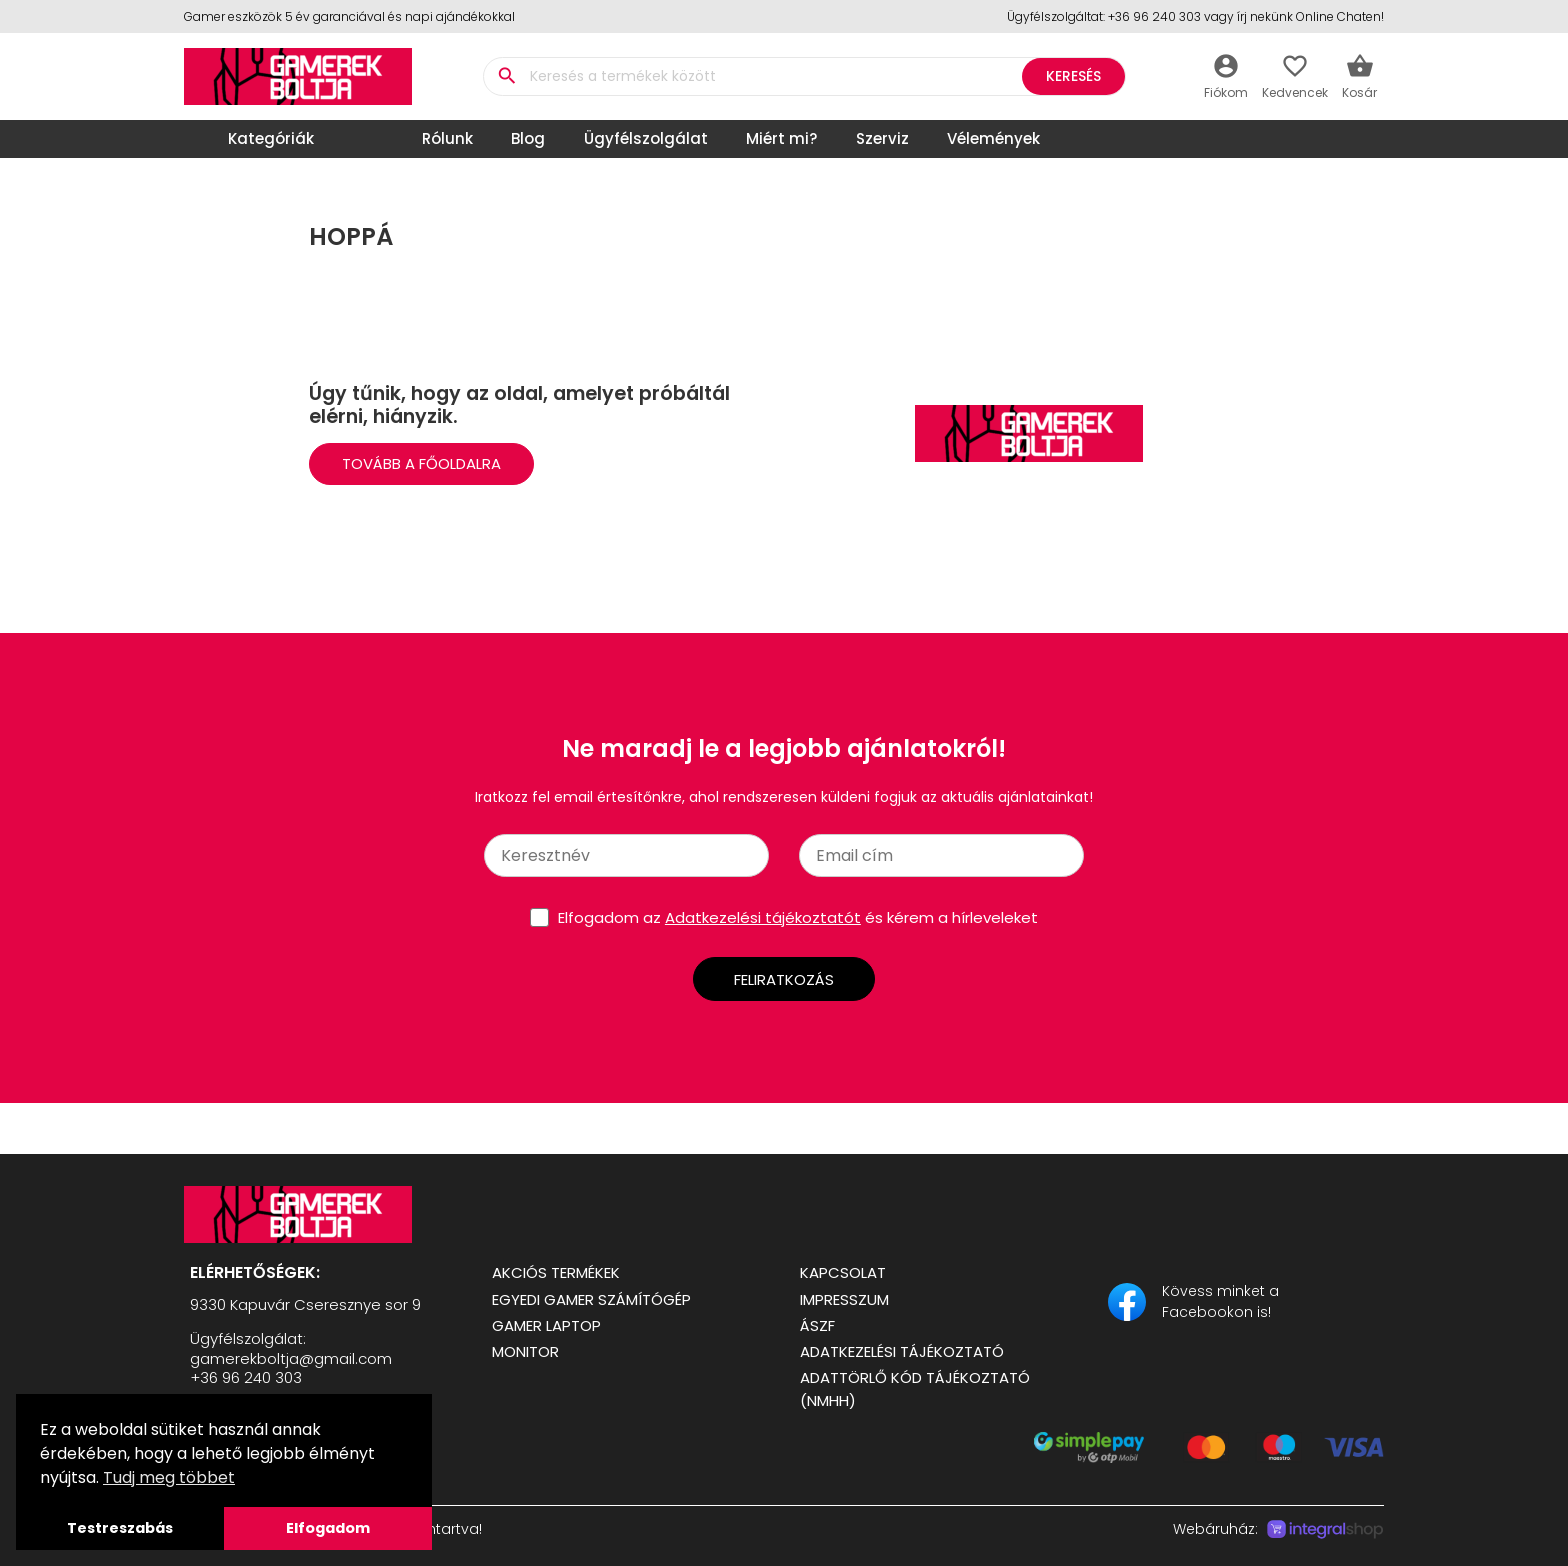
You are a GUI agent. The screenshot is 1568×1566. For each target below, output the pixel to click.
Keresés (1073, 76)
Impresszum (844, 1299)
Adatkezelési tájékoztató (902, 1351)
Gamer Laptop (546, 1325)
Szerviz (882, 138)
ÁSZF (817, 1325)
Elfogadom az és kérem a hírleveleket (798, 917)
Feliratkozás (784, 979)
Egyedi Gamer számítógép (591, 1299)
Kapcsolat (843, 1272)
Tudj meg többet (169, 1477)
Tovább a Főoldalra (421, 463)
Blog (528, 138)
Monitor (525, 1351)
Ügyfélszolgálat (646, 138)
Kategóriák (254, 138)
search (506, 76)
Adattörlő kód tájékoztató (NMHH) (915, 1389)
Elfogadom (328, 1528)
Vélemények (993, 138)
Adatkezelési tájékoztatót (763, 917)
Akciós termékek (556, 1272)
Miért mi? (781, 138)
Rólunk (447, 138)
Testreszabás (120, 1528)
